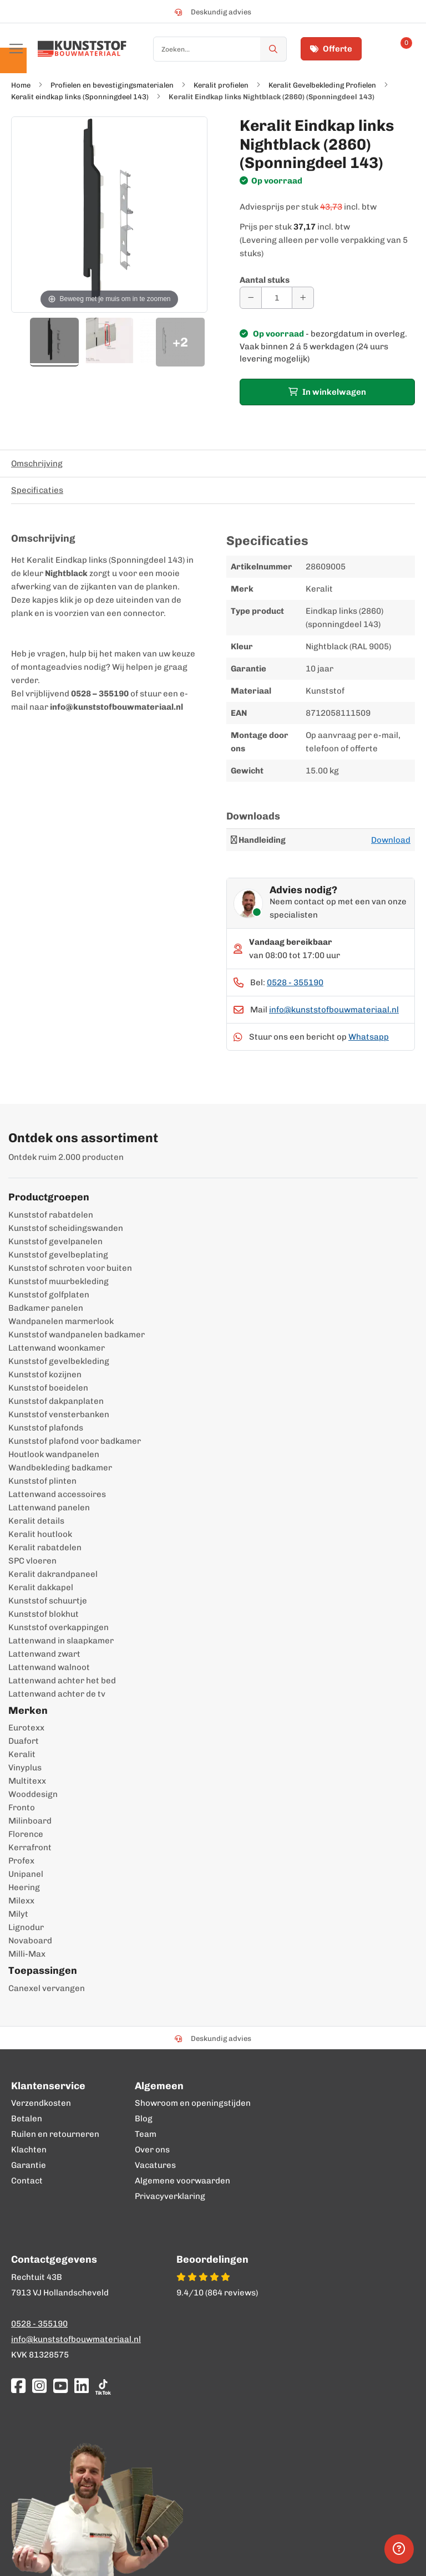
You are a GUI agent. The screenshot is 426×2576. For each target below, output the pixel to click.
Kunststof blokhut (43, 1614)
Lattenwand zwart (44, 1654)
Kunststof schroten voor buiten (70, 1268)
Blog (144, 2119)
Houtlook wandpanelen (53, 1454)
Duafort (23, 1741)
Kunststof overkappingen (58, 1627)
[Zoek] (273, 49)
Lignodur (26, 1927)
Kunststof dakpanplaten (56, 1401)
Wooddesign (33, 1794)
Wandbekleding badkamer (60, 1468)
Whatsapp (368, 1037)
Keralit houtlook (40, 1534)
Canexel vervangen (46, 1988)
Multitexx (27, 1781)
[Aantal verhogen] (303, 298)
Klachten (29, 2150)
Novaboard (30, 1941)
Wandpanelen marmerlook (61, 1321)
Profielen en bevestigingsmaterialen (112, 85)
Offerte (331, 49)
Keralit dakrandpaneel (53, 1574)
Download (390, 840)
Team (145, 2134)
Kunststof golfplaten (48, 1295)
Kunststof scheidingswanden (65, 1228)
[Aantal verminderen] (251, 298)
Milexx (21, 1901)
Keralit (22, 1754)
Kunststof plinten (42, 1481)
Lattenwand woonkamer (56, 1348)
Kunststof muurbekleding (58, 1281)
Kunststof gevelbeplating (58, 1255)
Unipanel (25, 1874)
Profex (21, 1861)
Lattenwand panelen (49, 1508)
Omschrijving (37, 464)
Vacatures (155, 2165)
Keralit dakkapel (40, 1587)
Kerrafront (30, 1847)
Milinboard (30, 1821)
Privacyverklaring (170, 2196)
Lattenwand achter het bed (62, 1681)
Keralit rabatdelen (45, 1547)
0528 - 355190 (295, 982)
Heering (24, 1887)
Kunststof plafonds (45, 1428)
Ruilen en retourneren (55, 2134)
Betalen (26, 2119)
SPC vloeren (32, 1561)
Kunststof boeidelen (48, 1388)
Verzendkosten (41, 2103)
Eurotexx (26, 1728)
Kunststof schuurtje (47, 1601)
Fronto (21, 1808)
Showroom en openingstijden (193, 2103)
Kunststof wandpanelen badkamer (76, 1335)
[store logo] (82, 49)
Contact (27, 2181)
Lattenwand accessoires (57, 1494)
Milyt (18, 1914)
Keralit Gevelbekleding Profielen (322, 85)
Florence (25, 1834)
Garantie (28, 2165)
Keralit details (36, 1521)
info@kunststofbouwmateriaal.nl (334, 1010)
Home (21, 85)
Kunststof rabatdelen (50, 1215)
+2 (180, 342)
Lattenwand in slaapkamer (61, 1641)
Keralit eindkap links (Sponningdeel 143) (80, 97)
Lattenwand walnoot (49, 1667)
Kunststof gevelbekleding (58, 1361)
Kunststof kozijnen (45, 1374)
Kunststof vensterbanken (58, 1414)
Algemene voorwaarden (182, 2181)
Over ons (152, 2150)
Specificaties (37, 490)
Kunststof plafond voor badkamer (74, 1441)
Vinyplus (25, 1768)
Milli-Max (26, 1954)
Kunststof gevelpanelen (55, 1241)
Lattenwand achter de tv (56, 1694)
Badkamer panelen (45, 1308)
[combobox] (220, 49)
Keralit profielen (221, 85)
